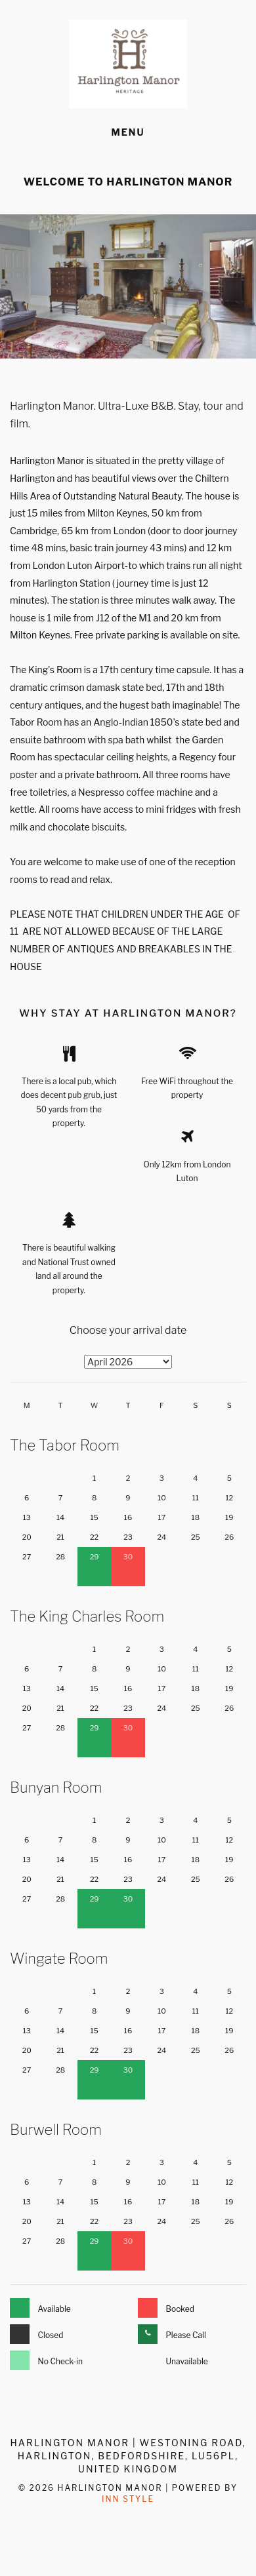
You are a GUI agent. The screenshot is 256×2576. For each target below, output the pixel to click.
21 (60, 1537)
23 (128, 1537)
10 (162, 1497)
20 (27, 1537)
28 (60, 1556)
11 (195, 1497)
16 (128, 1517)
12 (229, 1497)
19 (229, 1517)
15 (94, 1517)
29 (94, 1556)
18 (196, 1517)
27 (26, 1556)
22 (94, 1537)
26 (229, 1537)
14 (60, 1517)
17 (162, 1517)
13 (27, 1517)
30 (128, 1556)
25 (195, 1537)
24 (162, 1537)
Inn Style (128, 2499)
